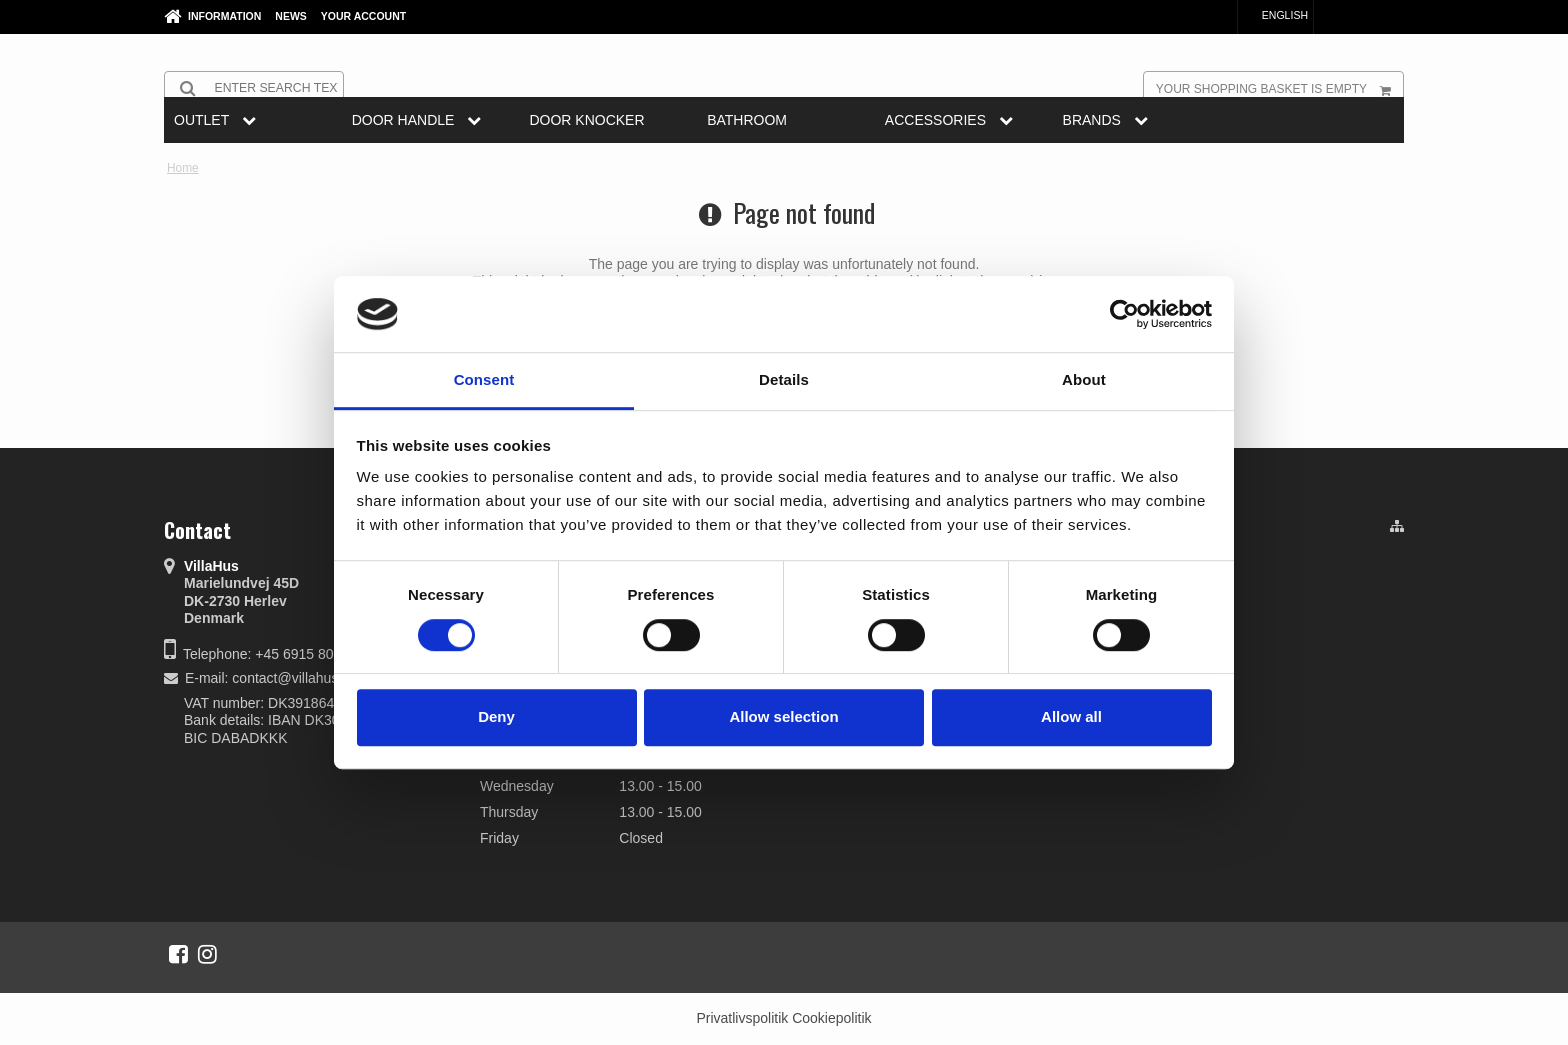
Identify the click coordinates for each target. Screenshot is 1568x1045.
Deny (496, 716)
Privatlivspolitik (742, 1018)
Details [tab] (784, 380)
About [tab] (1084, 380)
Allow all (1071, 716)
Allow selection (783, 716)
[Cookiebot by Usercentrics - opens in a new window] (1124, 314)
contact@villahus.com (300, 678)
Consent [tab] (484, 380)
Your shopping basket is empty (1279, 88)
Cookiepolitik (831, 1018)
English (1275, 15)
